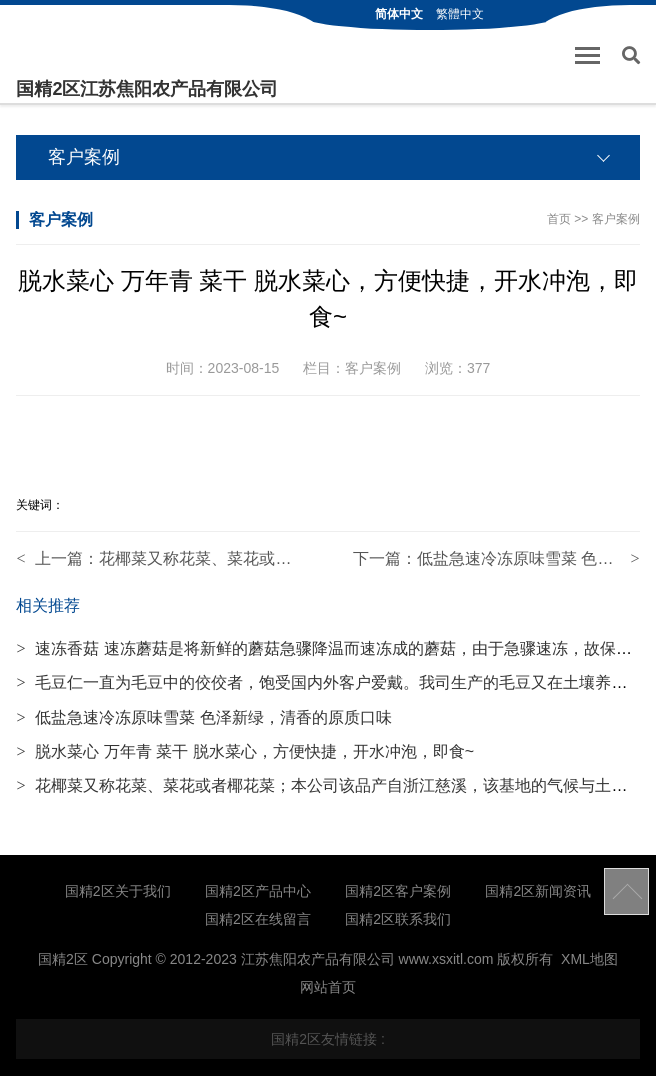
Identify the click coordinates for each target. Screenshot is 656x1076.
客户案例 (616, 219)
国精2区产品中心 (258, 891)
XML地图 (589, 959)
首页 (559, 219)
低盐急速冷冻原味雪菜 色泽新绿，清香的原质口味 (203, 717)
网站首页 (328, 987)
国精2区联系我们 (398, 919)
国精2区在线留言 (258, 919)
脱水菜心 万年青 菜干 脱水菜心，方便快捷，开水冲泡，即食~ (245, 751)
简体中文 (399, 14)
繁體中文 (460, 14)
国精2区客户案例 (398, 891)
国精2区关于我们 (118, 891)
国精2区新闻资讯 (538, 891)
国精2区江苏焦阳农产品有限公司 (147, 89)
